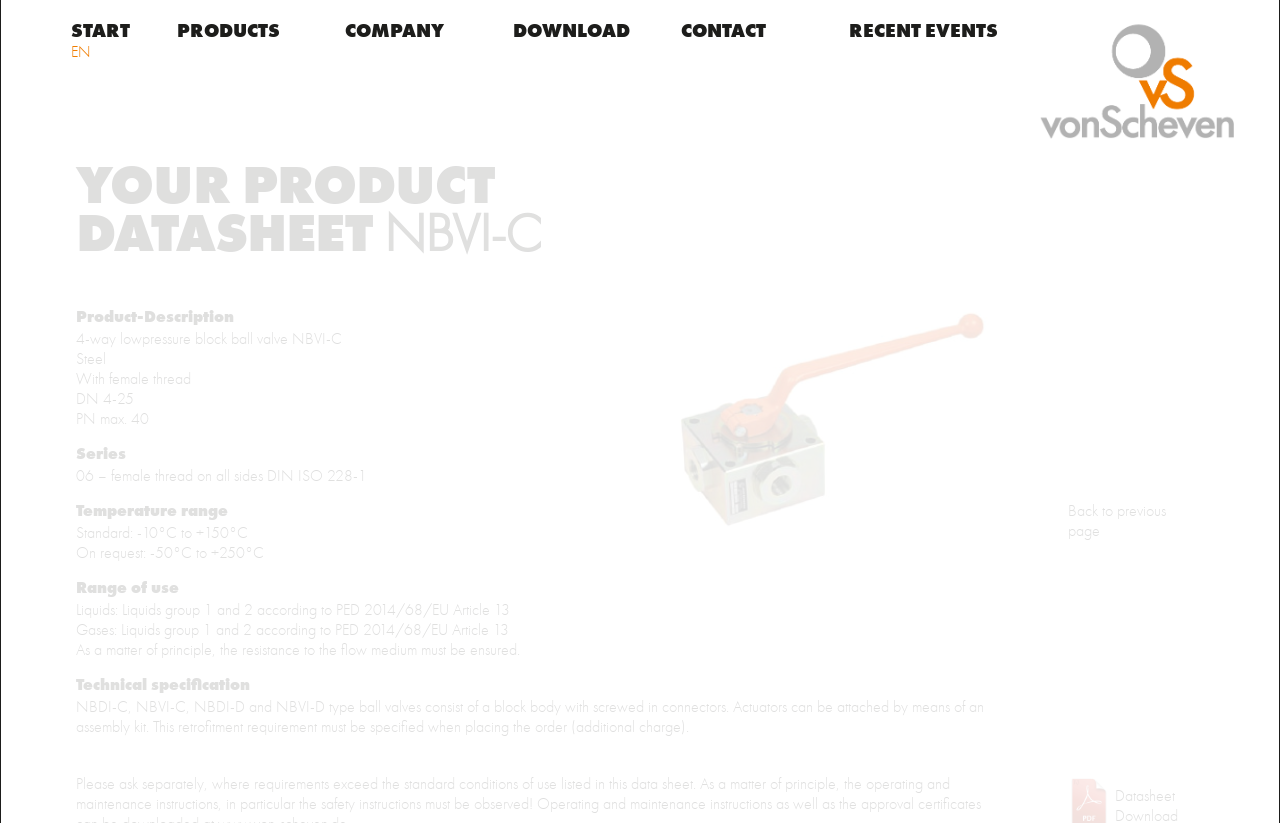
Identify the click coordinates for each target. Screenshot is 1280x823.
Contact (723, 31)
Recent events (923, 31)
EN (81, 53)
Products (228, 31)
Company (394, 31)
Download (571, 31)
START (100, 31)
